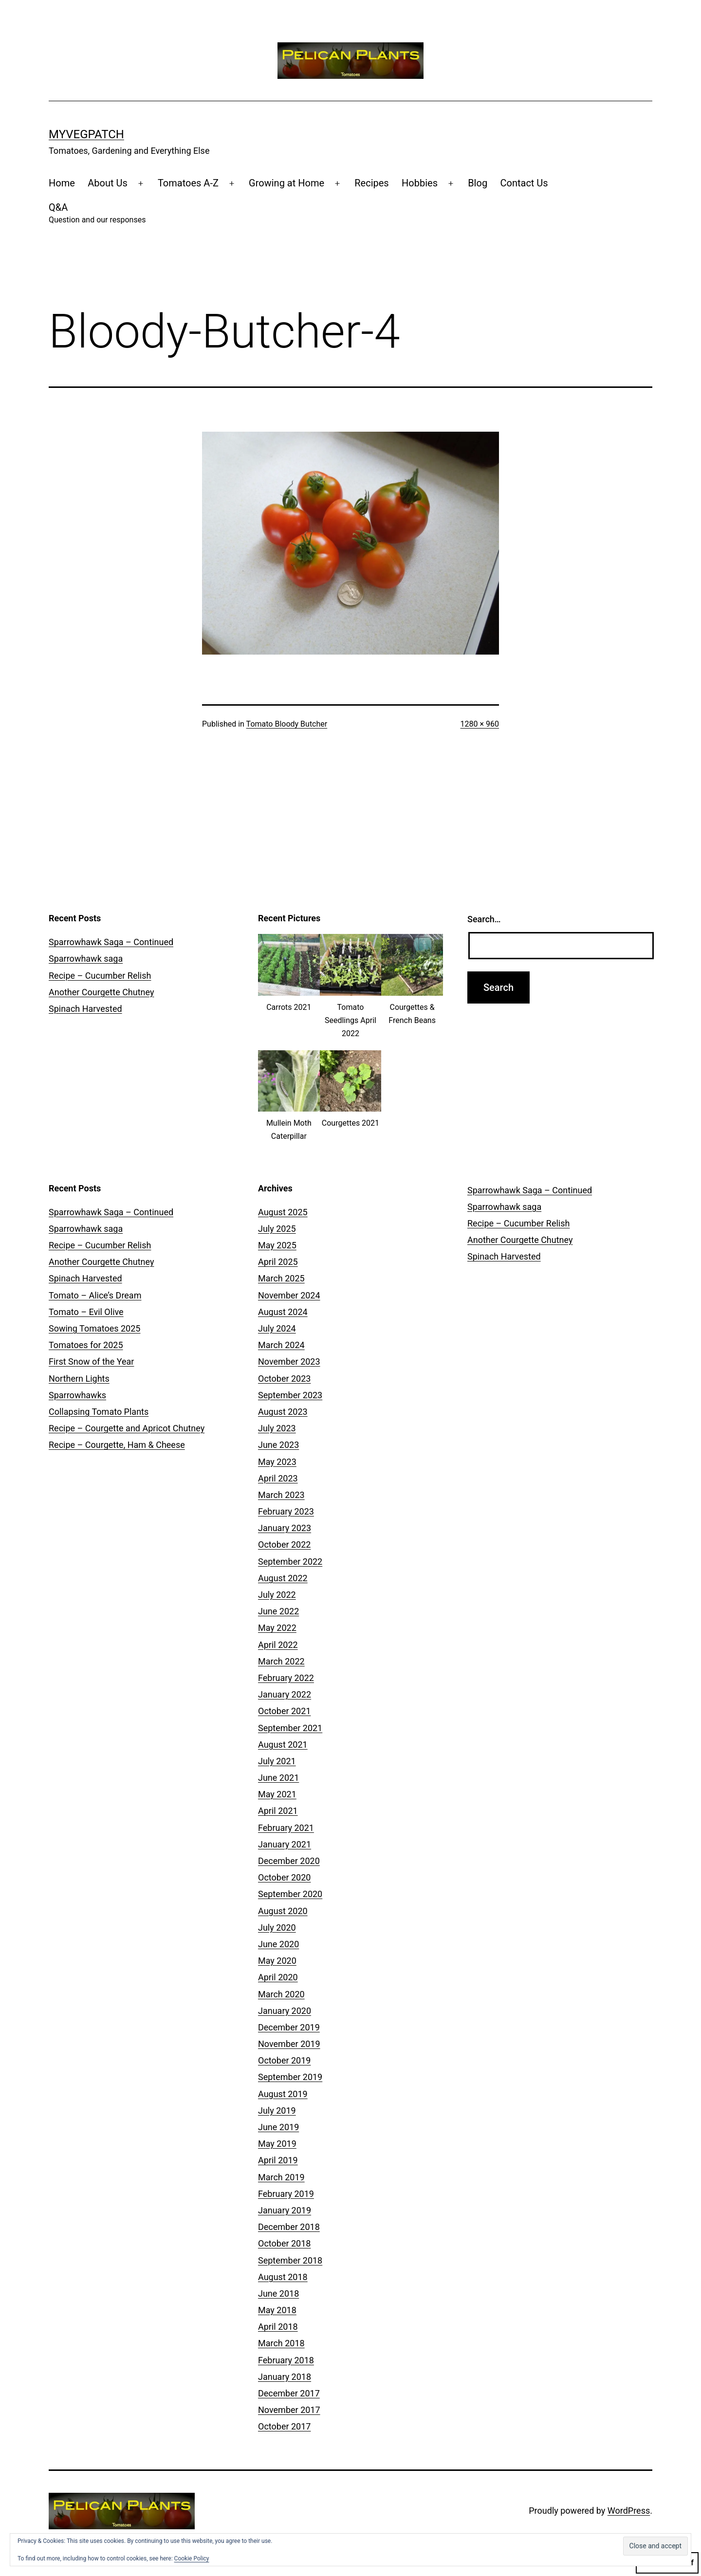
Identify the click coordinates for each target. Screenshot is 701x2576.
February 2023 (286, 1511)
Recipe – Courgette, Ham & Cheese (117, 1445)
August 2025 (283, 1212)
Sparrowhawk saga (86, 958)
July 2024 (277, 1328)
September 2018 (290, 2260)
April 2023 (278, 1478)
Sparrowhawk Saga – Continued (111, 942)
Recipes (371, 183)
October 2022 (284, 1544)
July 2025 (277, 1229)
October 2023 (284, 1378)
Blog (477, 183)
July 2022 (277, 1594)
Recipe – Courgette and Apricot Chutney (126, 1428)
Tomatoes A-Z (188, 183)
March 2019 (281, 2177)
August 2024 (283, 1312)
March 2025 (281, 1278)
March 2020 (281, 1994)
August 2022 (283, 1578)
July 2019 (277, 2110)
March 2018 (281, 2343)
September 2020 (290, 1894)
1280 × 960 (480, 724)
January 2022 (284, 1694)
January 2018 (284, 2377)
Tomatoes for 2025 (86, 1345)
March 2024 (281, 1345)
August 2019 (283, 2094)
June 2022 (278, 1611)
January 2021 (284, 1844)
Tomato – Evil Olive (86, 1312)
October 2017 (284, 2426)
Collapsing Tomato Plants (98, 1412)
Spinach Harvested (85, 1009)
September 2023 (290, 1395)
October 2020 (284, 1877)
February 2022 (286, 1678)
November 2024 (289, 1295)
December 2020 (289, 1861)
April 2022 (278, 1645)
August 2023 (283, 1412)
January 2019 (284, 2210)
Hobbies (420, 183)
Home (62, 183)
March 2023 (281, 1495)
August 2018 (283, 2277)
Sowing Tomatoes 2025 (94, 1328)
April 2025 (278, 1262)
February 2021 (286, 1828)
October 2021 (284, 1711)
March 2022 (281, 1661)
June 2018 (278, 2293)
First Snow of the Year (91, 1361)
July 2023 (277, 1428)
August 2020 (283, 1911)
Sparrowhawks (77, 1395)
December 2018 (289, 2227)
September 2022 (290, 1561)
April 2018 (278, 2326)
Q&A (97, 213)
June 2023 (278, 1445)
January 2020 (284, 2011)
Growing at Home (286, 183)
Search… (484, 919)
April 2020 (278, 1977)
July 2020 (277, 1927)
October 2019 (284, 2060)
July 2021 (277, 1761)
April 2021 (278, 1811)
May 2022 (277, 1628)
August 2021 (283, 1744)
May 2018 (277, 2310)
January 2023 (284, 1528)
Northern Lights (79, 1378)
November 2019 (289, 2044)
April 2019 (278, 2160)
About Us (108, 183)
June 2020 (278, 1944)
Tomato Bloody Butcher (287, 724)
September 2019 (290, 2077)
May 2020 (277, 1960)
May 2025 (277, 1245)
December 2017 (289, 2393)
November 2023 (289, 1361)
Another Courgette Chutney (101, 992)
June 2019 (278, 2127)
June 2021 (278, 1777)
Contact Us (524, 183)
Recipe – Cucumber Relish (100, 975)
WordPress (629, 2510)
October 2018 (284, 2243)
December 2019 (289, 2027)
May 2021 (277, 1794)
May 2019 (277, 2143)
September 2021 (290, 1728)
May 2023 (277, 1462)
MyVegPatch (86, 134)
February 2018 (286, 2360)
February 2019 (286, 2194)
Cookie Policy (191, 2558)
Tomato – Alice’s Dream (95, 1295)
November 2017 (289, 2410)
